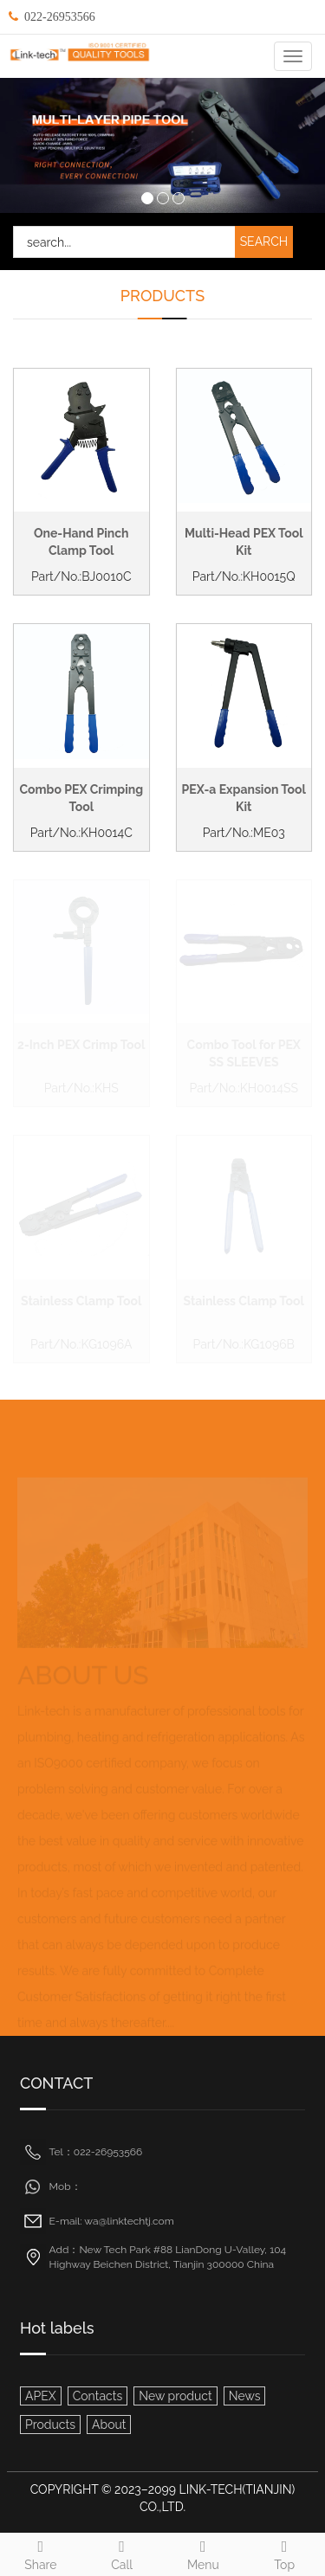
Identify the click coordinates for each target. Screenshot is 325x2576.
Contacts (97, 2396)
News (245, 2396)
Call (122, 2553)
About (109, 2424)
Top (284, 2553)
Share (40, 2553)
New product (175, 2396)
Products (50, 2424)
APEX (40, 2396)
